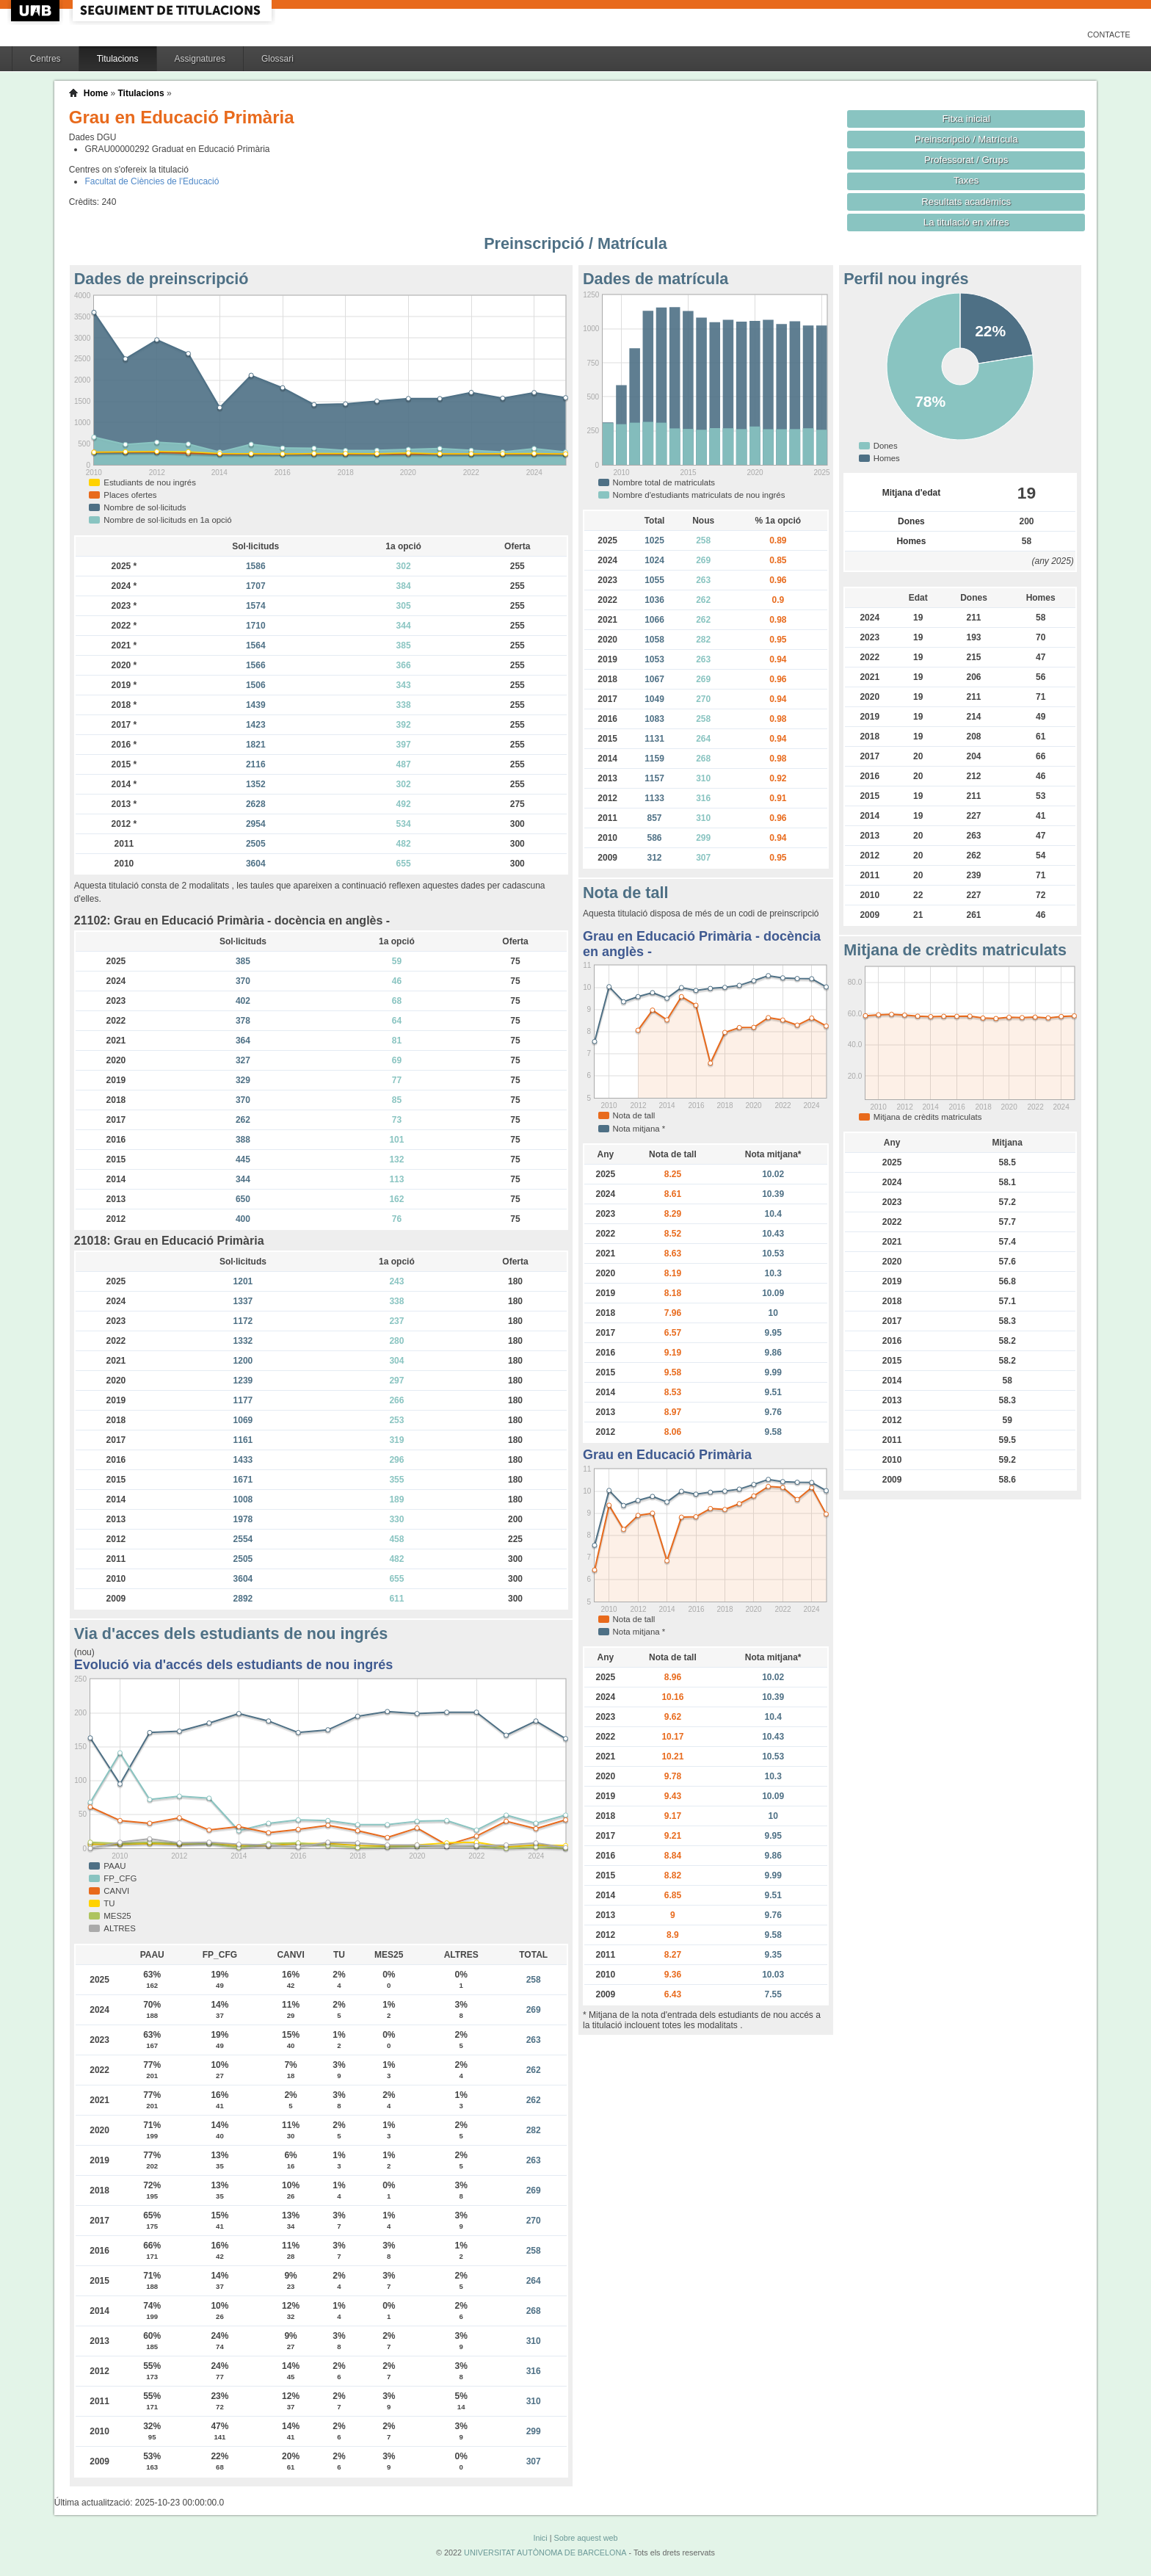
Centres (45, 59)
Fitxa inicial (966, 118)
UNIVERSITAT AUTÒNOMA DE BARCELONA (545, 2552)
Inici (540, 2537)
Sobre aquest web (585, 2537)
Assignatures (200, 59)
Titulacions (118, 59)
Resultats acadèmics (966, 201)
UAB (36, 10)
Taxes (966, 180)
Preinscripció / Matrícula (966, 139)
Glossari (277, 59)
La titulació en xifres (966, 222)
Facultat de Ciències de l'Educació (151, 181)
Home (96, 93)
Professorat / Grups (966, 159)
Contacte (1108, 34)
